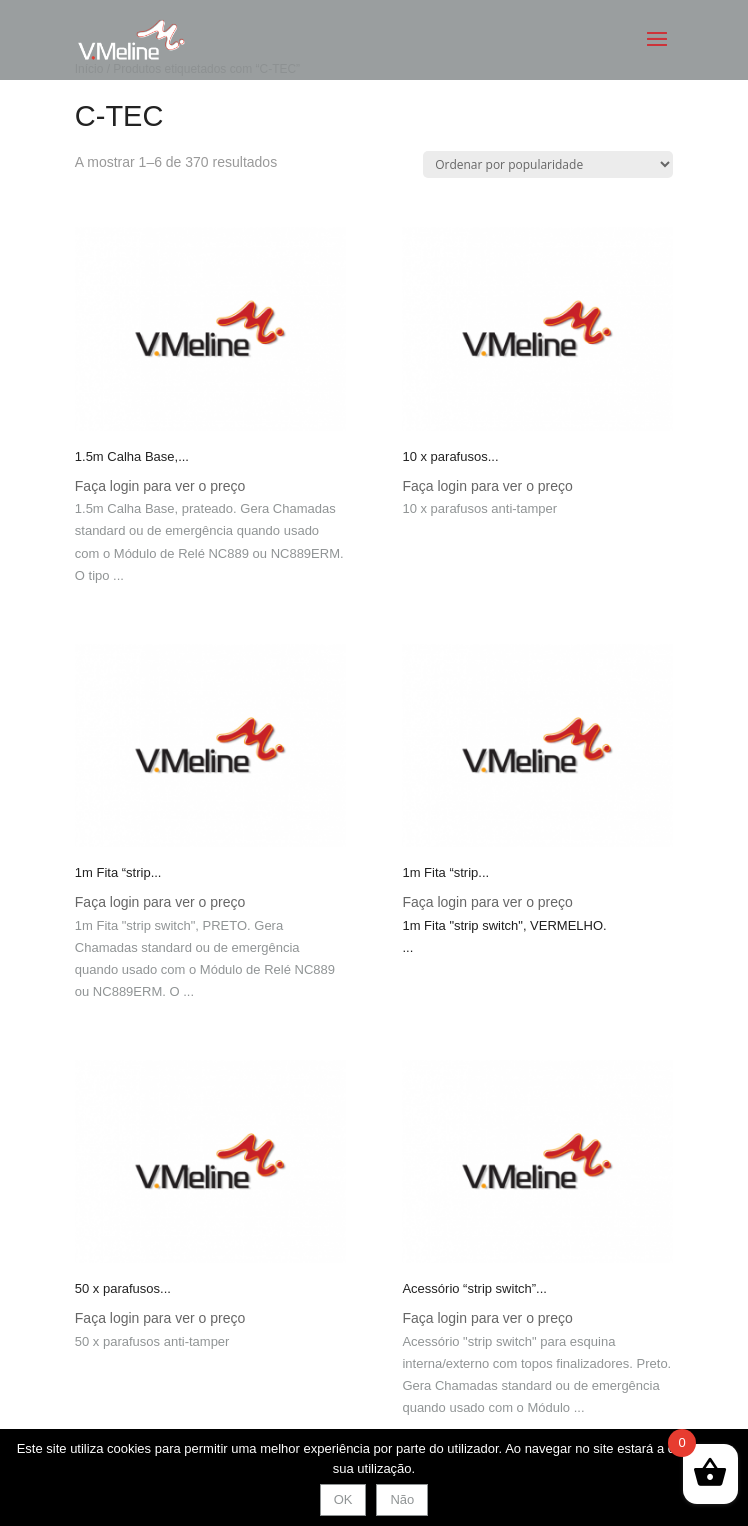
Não (402, 1499)
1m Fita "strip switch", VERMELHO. (504, 925)
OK (343, 1499)
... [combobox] (407, 947)
